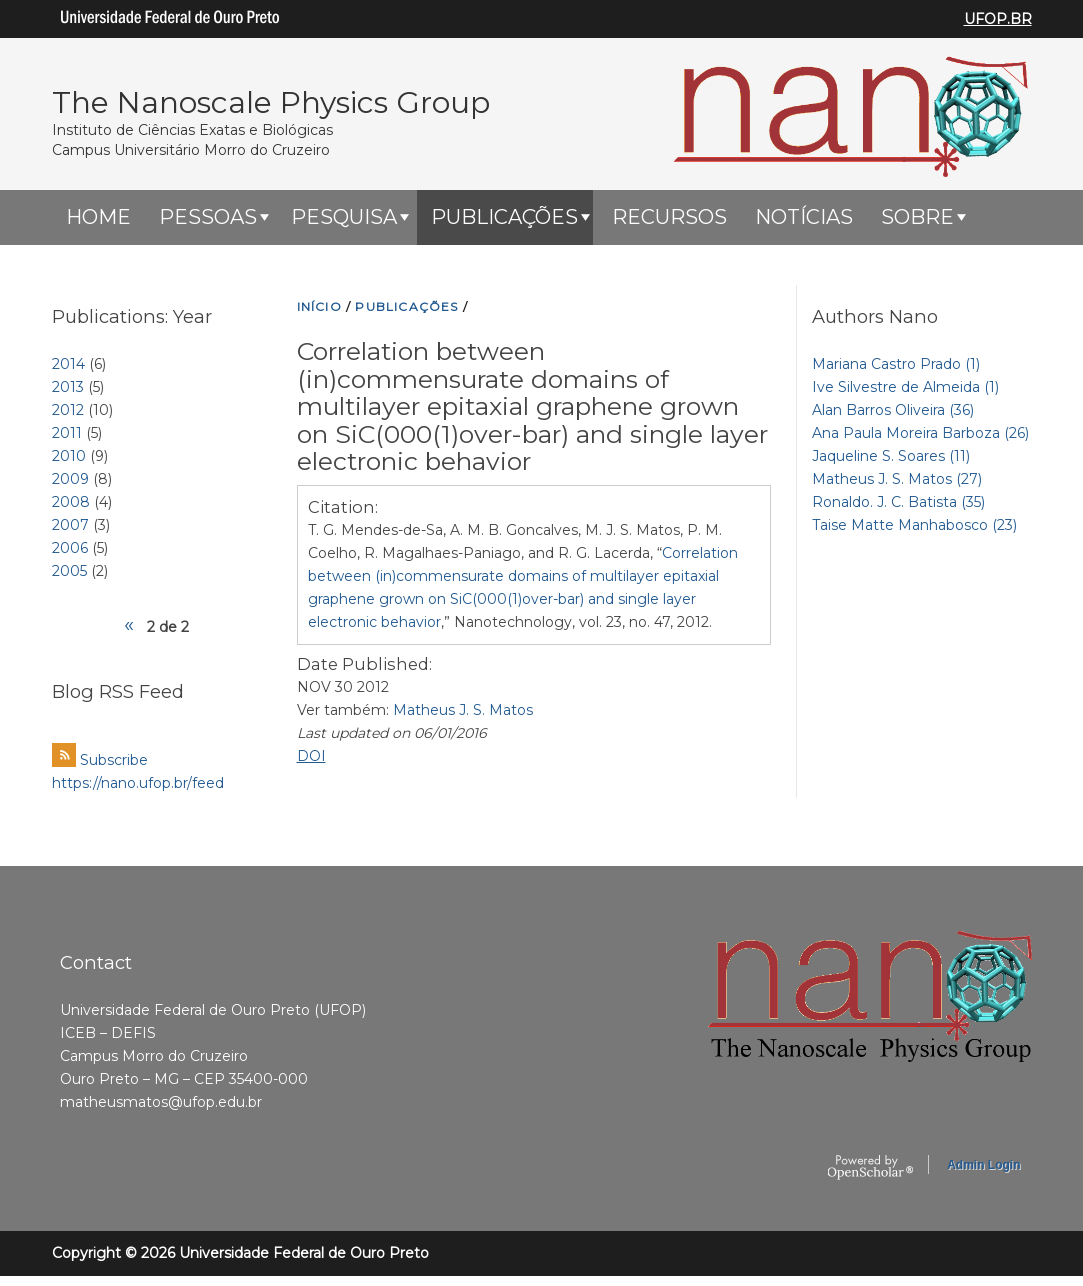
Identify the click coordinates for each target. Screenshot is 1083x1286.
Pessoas (208, 217)
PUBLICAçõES (406, 306)
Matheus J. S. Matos (463, 710)
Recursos (669, 217)
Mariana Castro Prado (896, 364)
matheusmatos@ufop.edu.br (161, 1102)
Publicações (504, 217)
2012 (68, 410)
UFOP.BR (998, 19)
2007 (70, 525)
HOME (98, 217)
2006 (70, 548)
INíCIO (319, 306)
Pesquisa (344, 217)
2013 (68, 387)
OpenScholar (870, 1168)
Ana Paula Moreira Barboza (920, 433)
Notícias (804, 217)
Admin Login (983, 1165)
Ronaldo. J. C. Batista (898, 502)
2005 (69, 571)
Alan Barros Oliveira (893, 410)
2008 (71, 502)
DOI (311, 756)
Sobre (917, 217)
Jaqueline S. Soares (891, 456)
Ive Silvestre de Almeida (905, 387)
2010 (69, 456)
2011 (67, 433)
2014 (68, 364)
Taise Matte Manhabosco (914, 525)
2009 (70, 479)
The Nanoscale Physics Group (271, 102)
